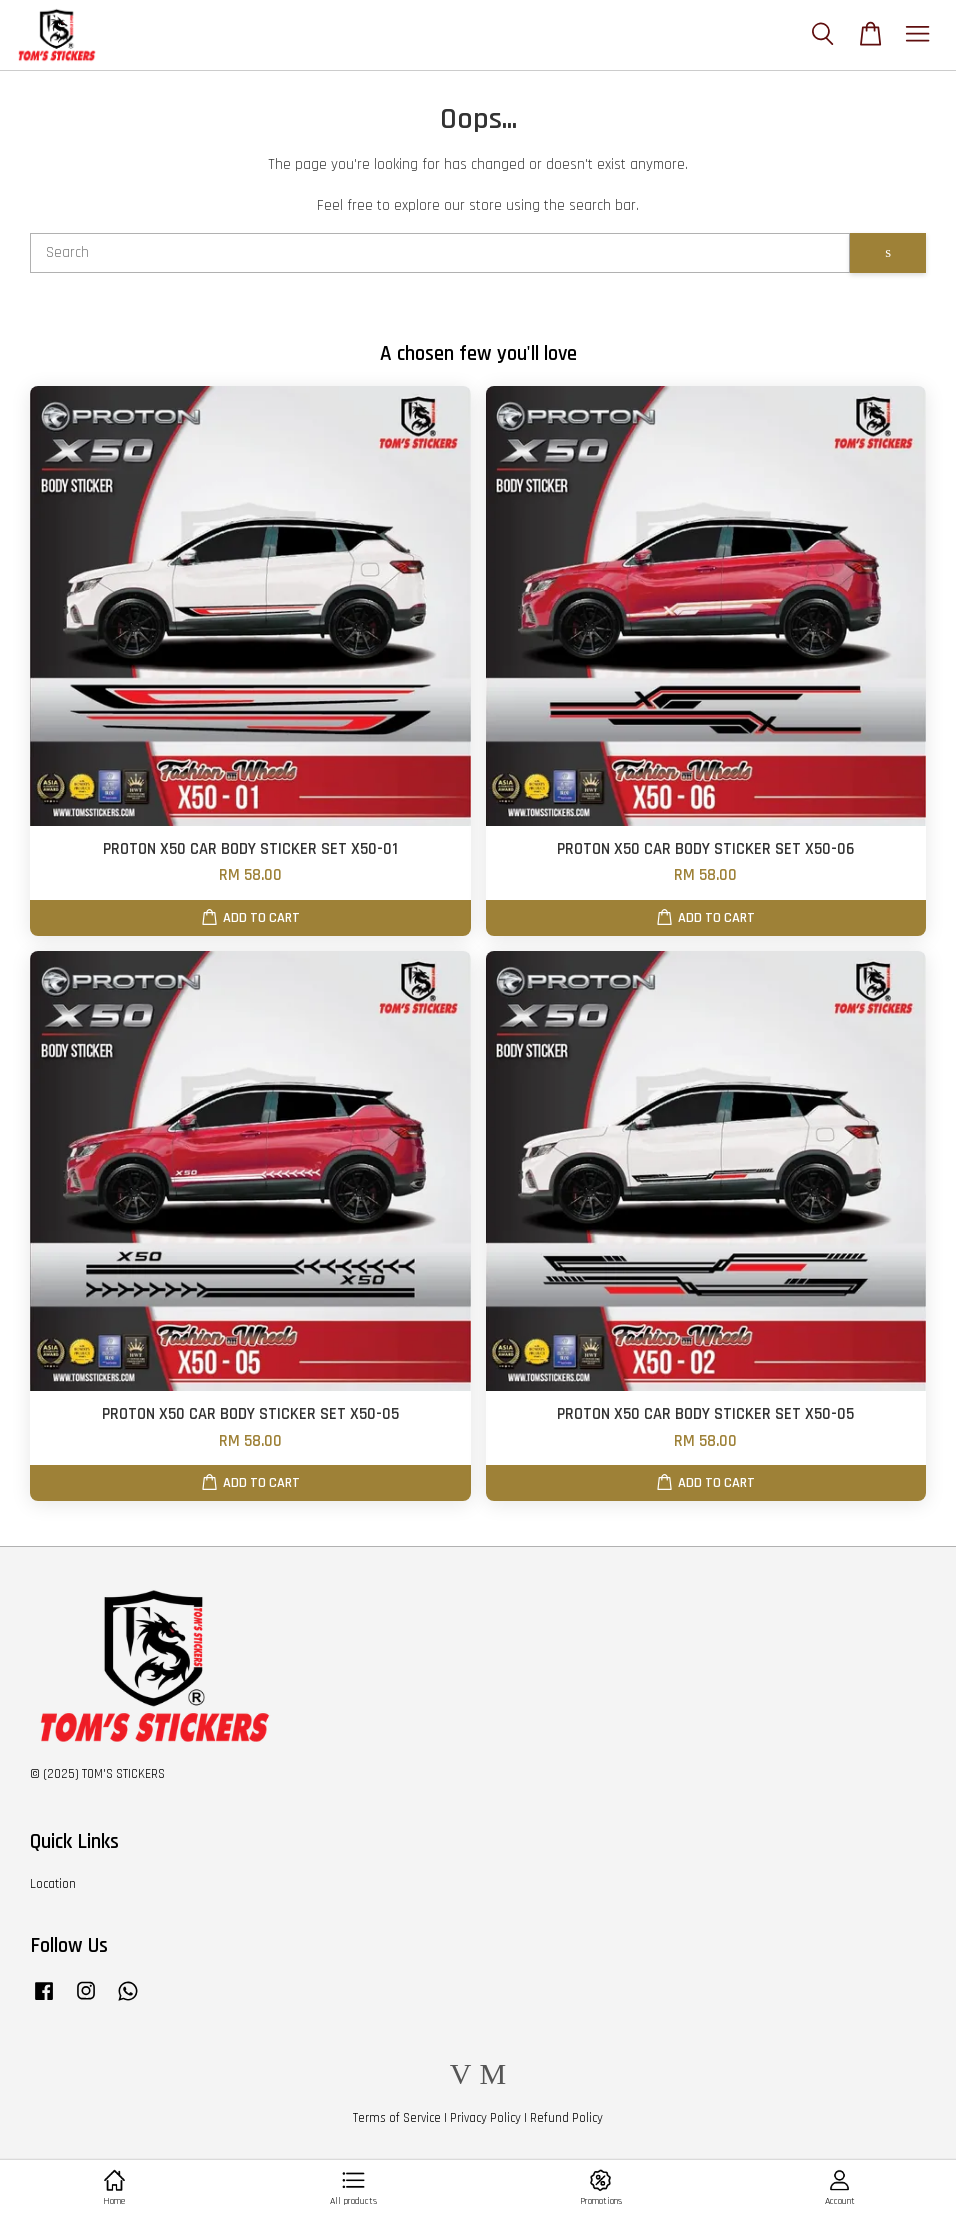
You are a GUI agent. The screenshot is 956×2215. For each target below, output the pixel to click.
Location (53, 1884)
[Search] (440, 253)
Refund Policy (566, 2118)
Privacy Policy (485, 2118)
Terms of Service (397, 2118)
